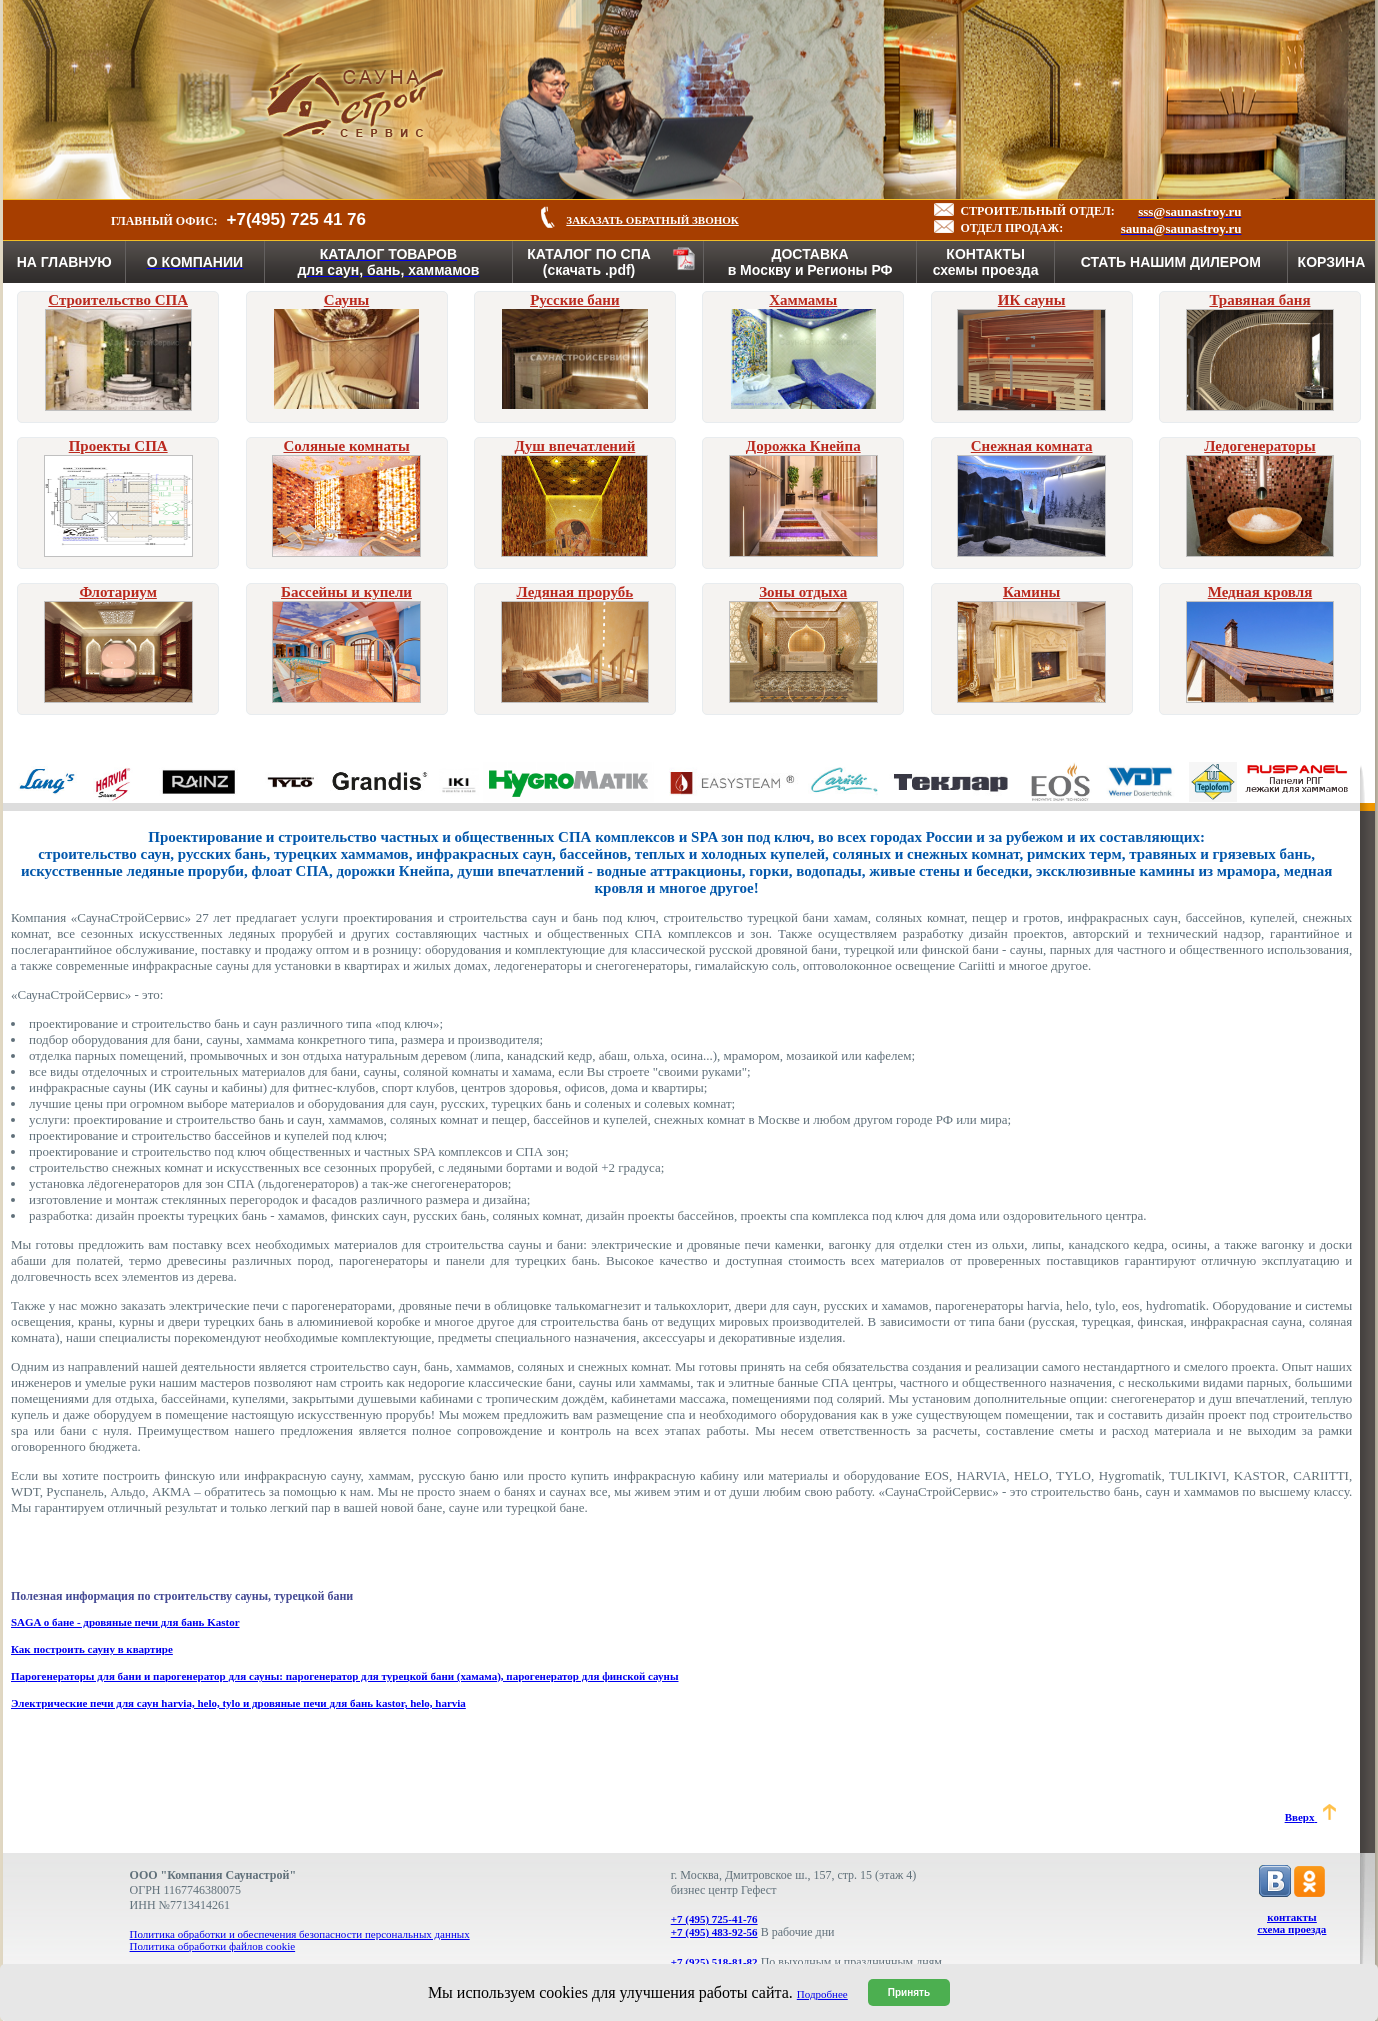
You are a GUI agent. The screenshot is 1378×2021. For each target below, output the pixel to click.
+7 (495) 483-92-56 (714, 1932)
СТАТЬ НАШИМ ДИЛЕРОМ (1171, 262)
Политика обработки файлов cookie (213, 1946)
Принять (909, 1992)
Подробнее (822, 1994)
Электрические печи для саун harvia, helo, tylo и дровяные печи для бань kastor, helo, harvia (238, 1703)
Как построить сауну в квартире (92, 1649)
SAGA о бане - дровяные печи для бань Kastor (125, 1622)
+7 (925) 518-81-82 (714, 1962)
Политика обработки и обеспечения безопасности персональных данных (300, 1934)
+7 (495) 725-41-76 (714, 1919)
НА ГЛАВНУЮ (64, 262)
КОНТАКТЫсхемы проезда (986, 262)
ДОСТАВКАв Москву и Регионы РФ (810, 262)
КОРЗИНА (1332, 262)
